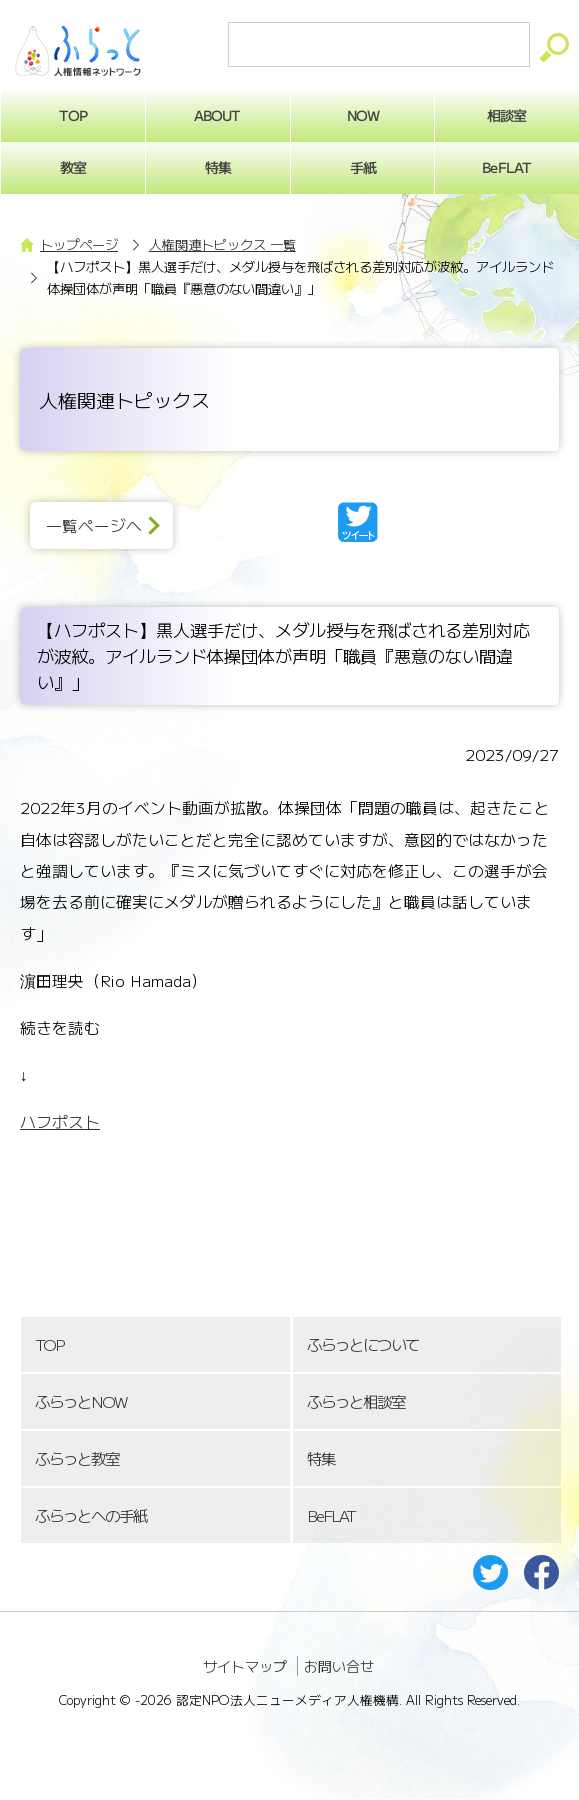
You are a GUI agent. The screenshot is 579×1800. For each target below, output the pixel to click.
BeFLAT (331, 1515)
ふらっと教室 (77, 1458)
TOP (49, 1344)
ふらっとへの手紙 (91, 1515)
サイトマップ (245, 1666)
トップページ (79, 244)
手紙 (362, 167)
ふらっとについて (363, 1344)
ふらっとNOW (80, 1401)
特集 (218, 167)
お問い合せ (339, 1666)
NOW (362, 115)
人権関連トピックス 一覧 (222, 244)
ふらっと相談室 (356, 1401)
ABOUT (217, 115)
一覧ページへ (94, 525)
